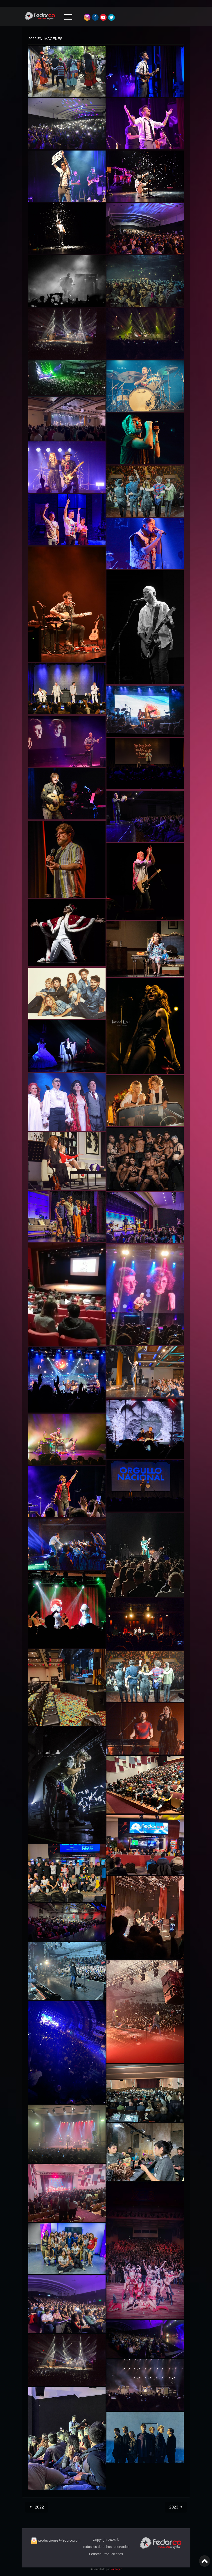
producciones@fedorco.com (55, 2540)
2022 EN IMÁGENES (45, 39)
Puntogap (116, 2569)
